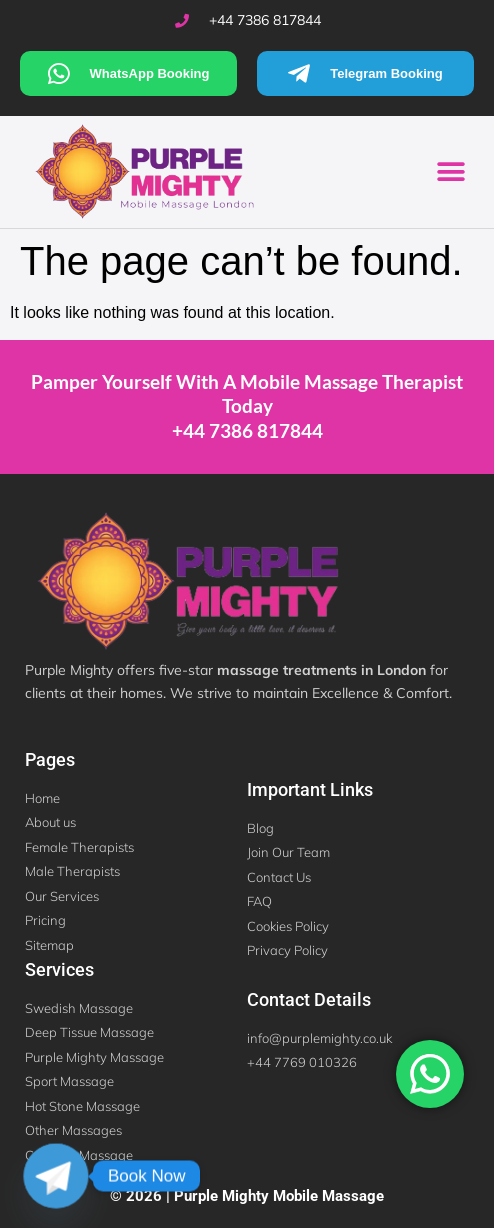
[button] (451, 172)
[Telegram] (56, 1176)
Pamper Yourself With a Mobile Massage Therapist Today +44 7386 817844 (247, 406)
